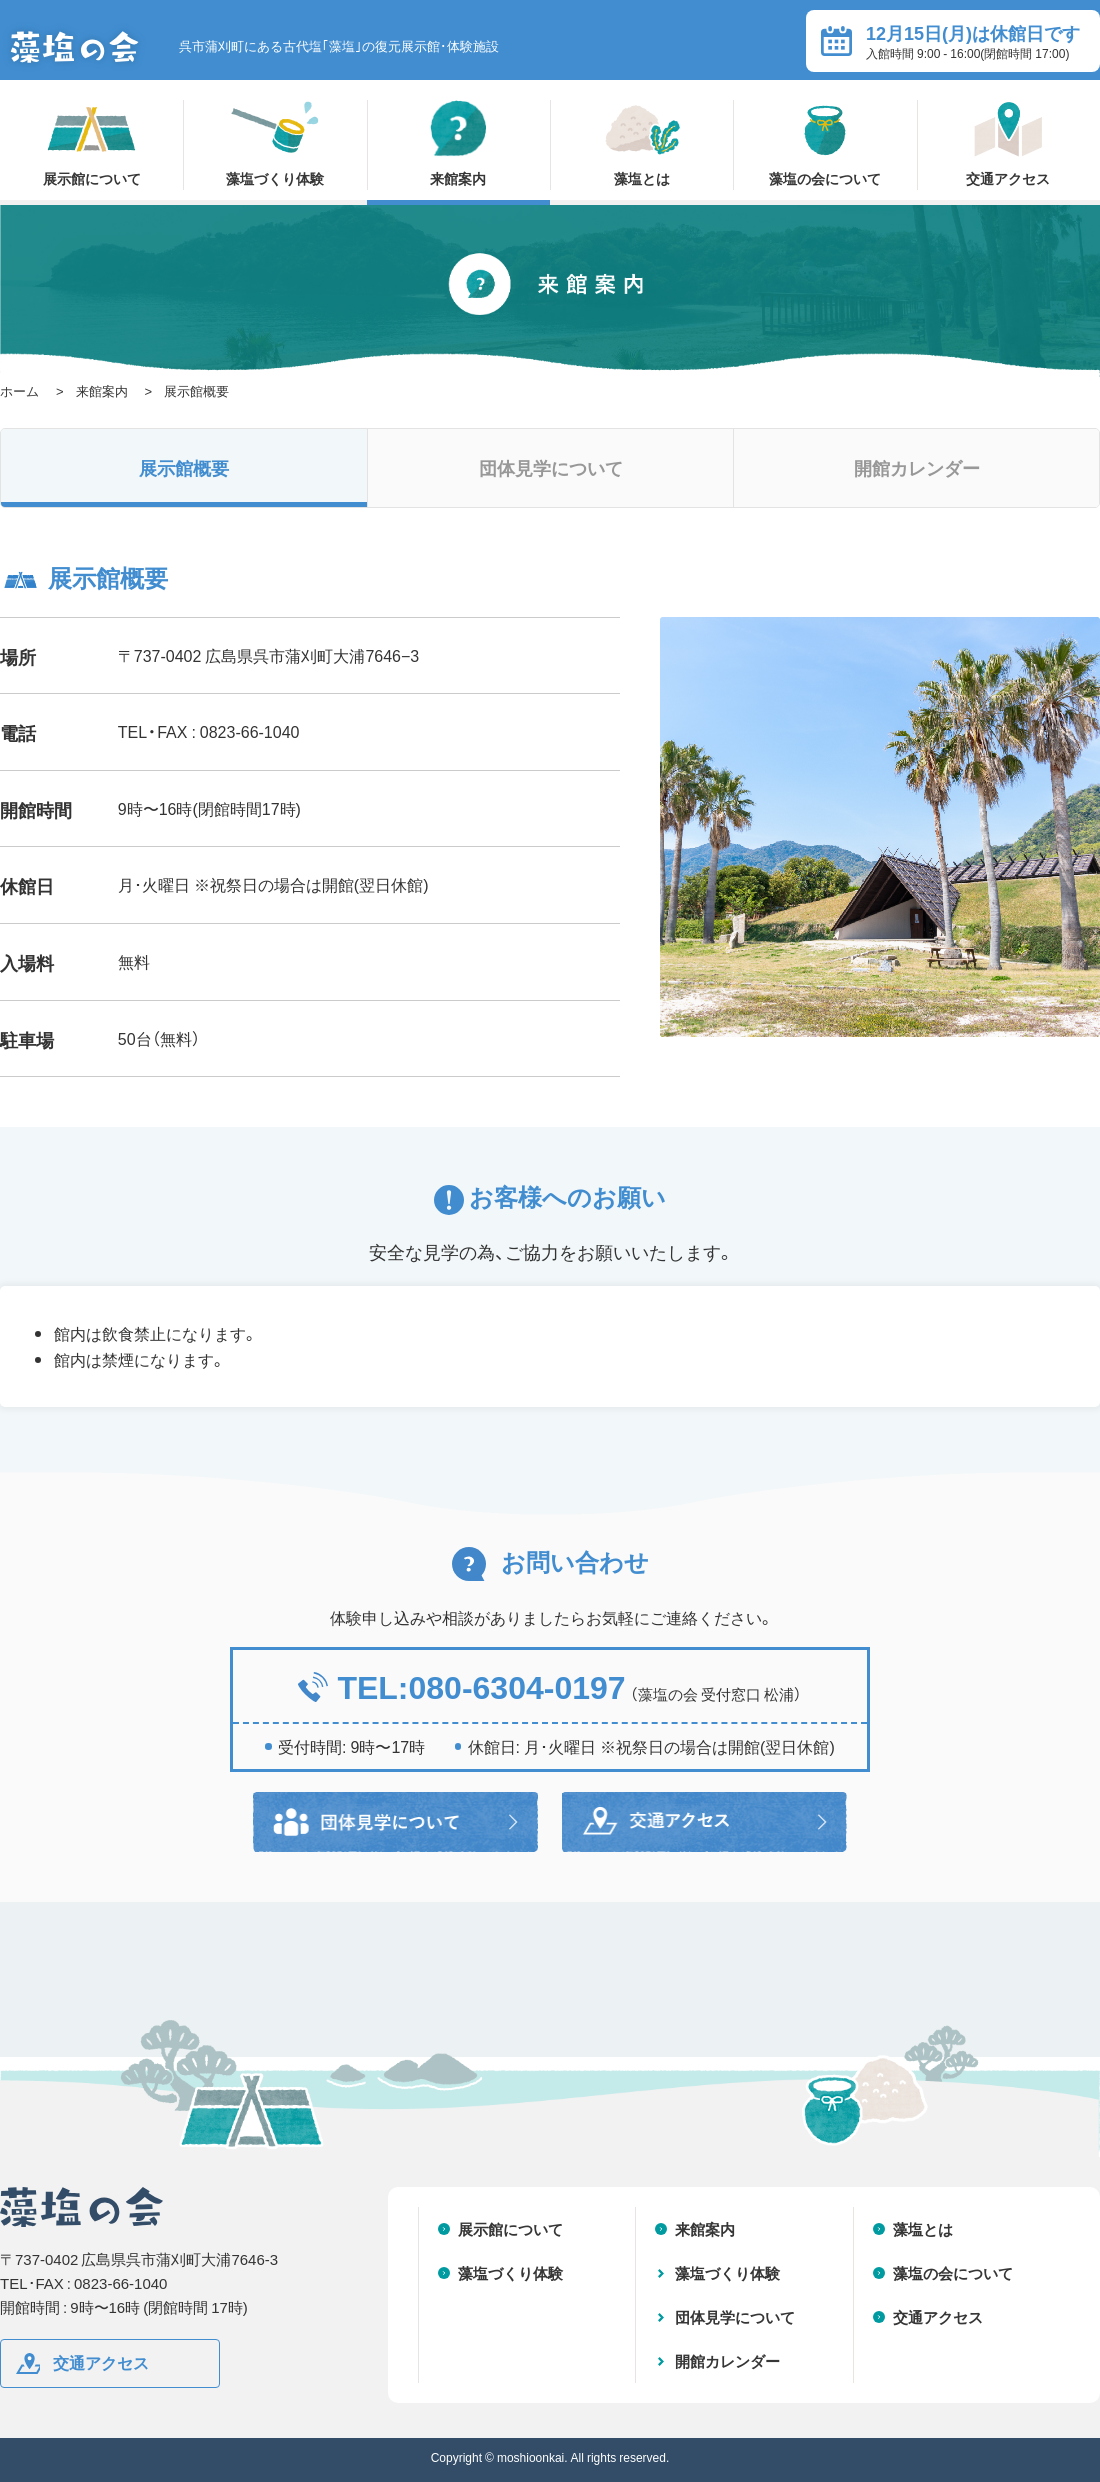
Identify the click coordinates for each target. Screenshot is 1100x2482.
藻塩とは (641, 144)
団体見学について (551, 467)
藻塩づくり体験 (275, 144)
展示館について (92, 144)
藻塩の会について (825, 144)
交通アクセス (1008, 144)
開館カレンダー (917, 467)
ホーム (19, 390)
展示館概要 (184, 467)
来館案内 (458, 144)
